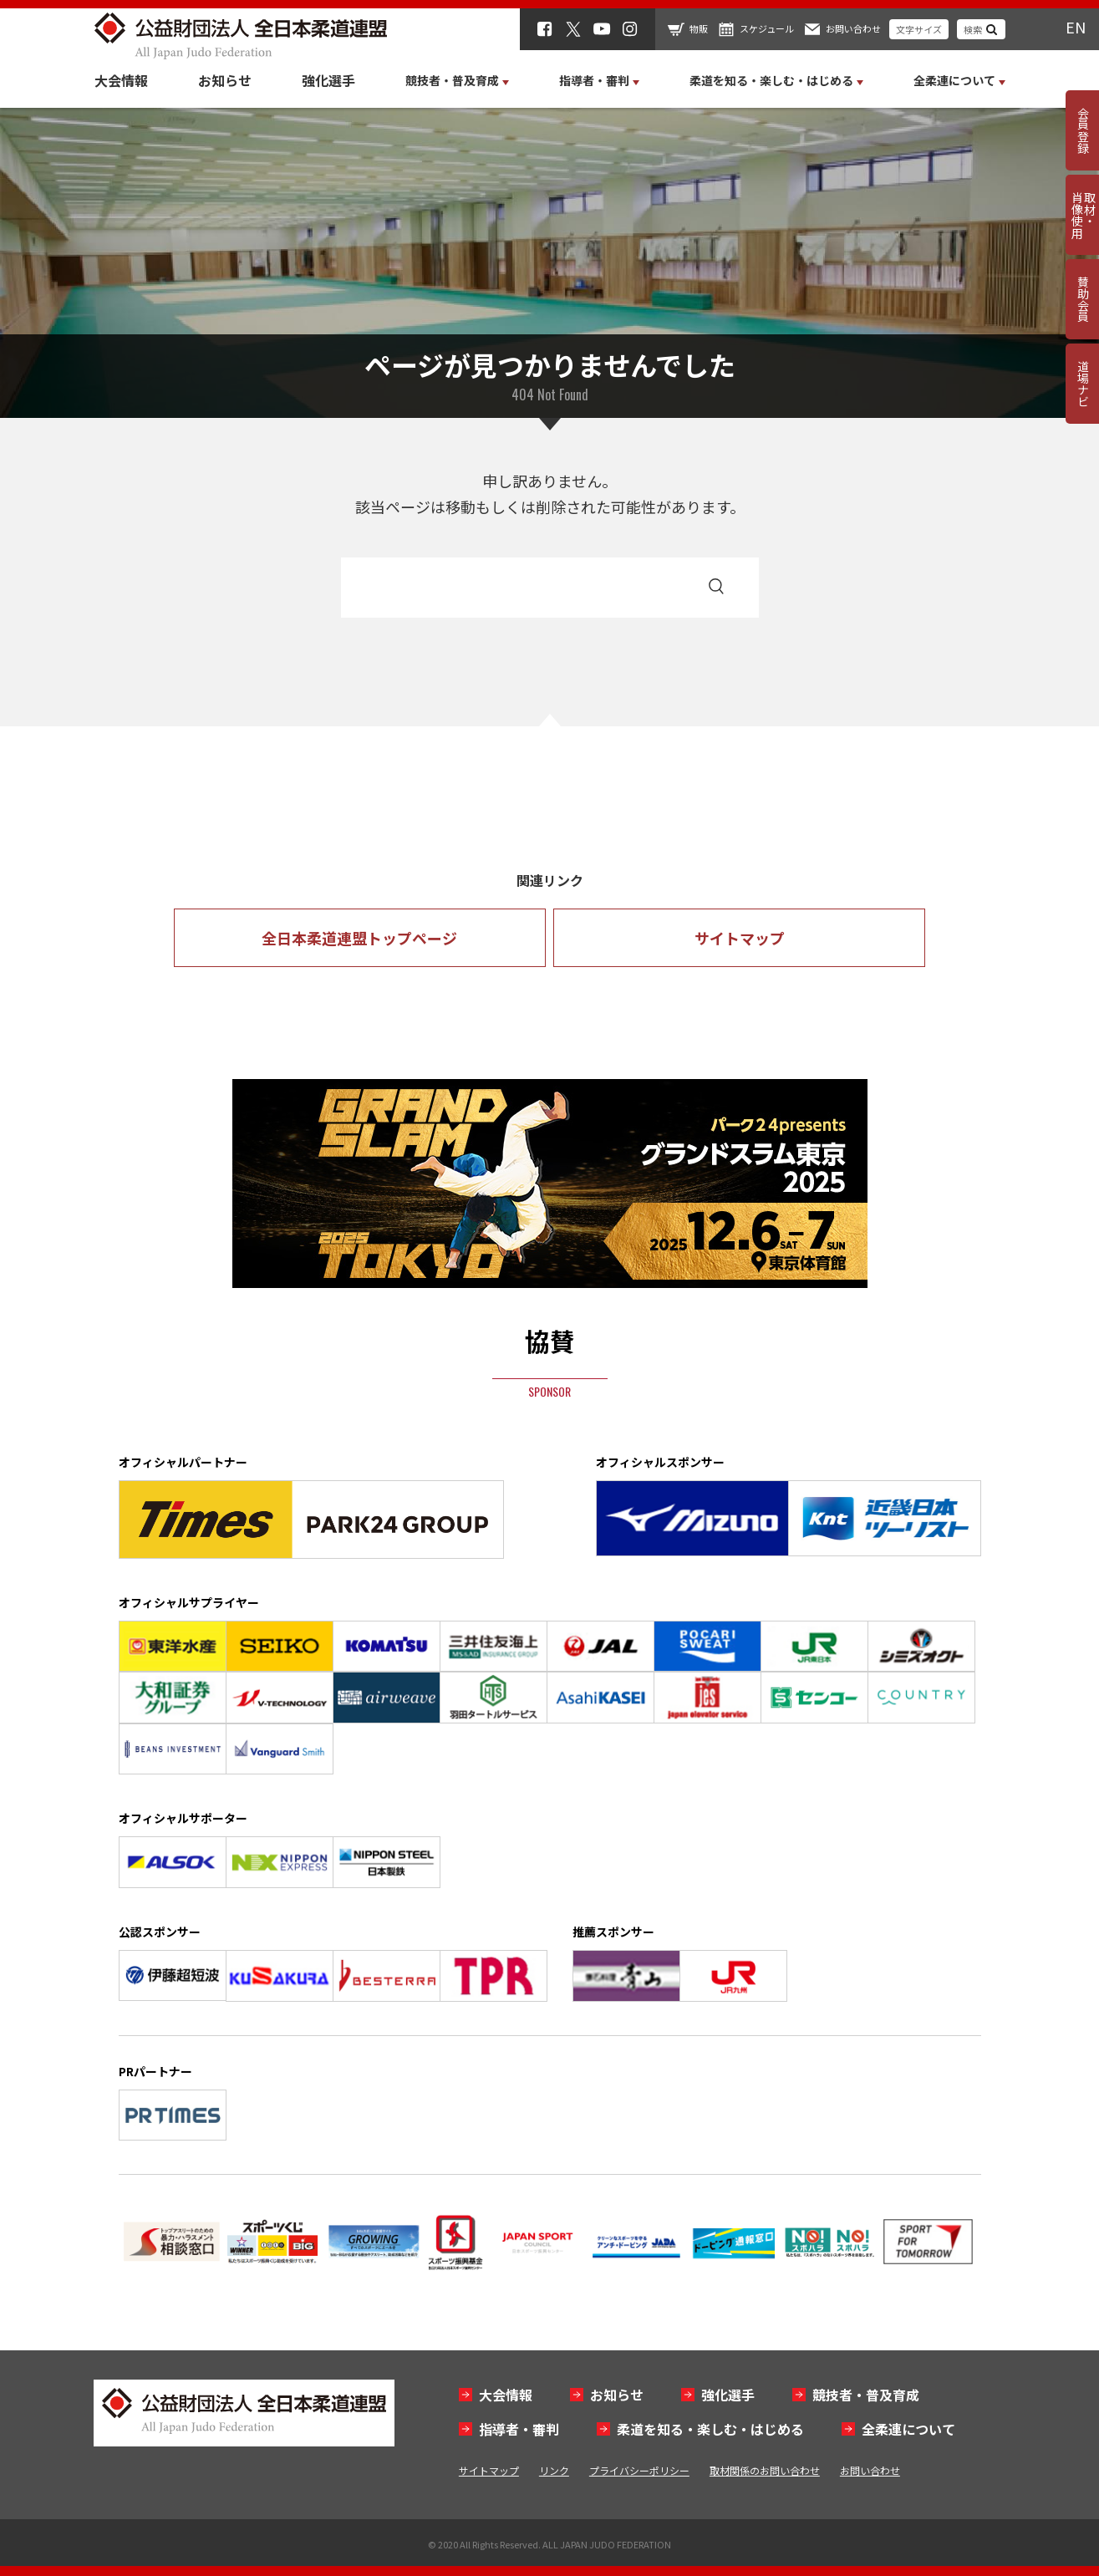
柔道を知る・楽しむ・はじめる (710, 2429)
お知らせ (225, 80)
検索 (973, 29)
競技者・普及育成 (865, 2394)
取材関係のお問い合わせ (765, 2470)
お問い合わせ (853, 28)
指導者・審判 (519, 2429)
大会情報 (121, 80)
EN (1076, 27)
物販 (698, 28)
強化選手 (328, 80)
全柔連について (908, 2429)
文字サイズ (919, 29)
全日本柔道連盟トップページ (359, 938)
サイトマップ (740, 938)
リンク (554, 2470)
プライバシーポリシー (639, 2470)
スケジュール (767, 28)
